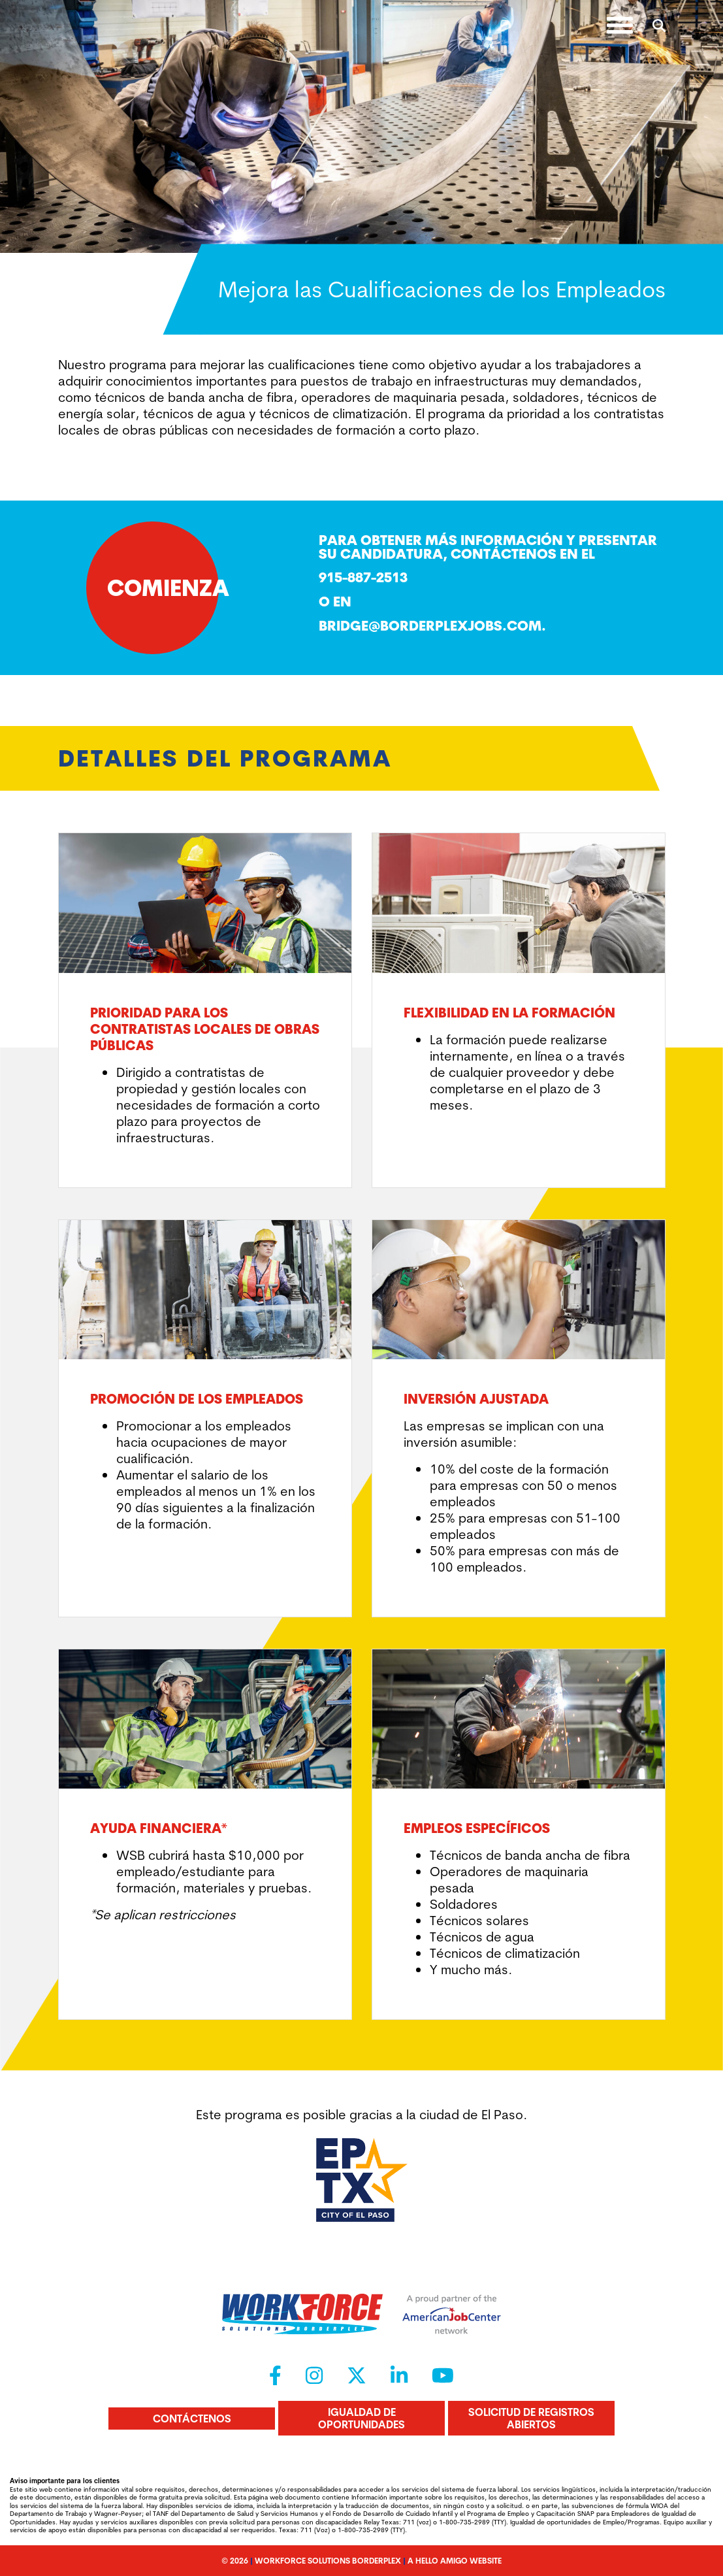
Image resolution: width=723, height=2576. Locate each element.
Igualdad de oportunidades (361, 2418)
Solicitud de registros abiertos (531, 2418)
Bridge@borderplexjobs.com (430, 625)
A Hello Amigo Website (455, 2560)
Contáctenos (192, 2418)
